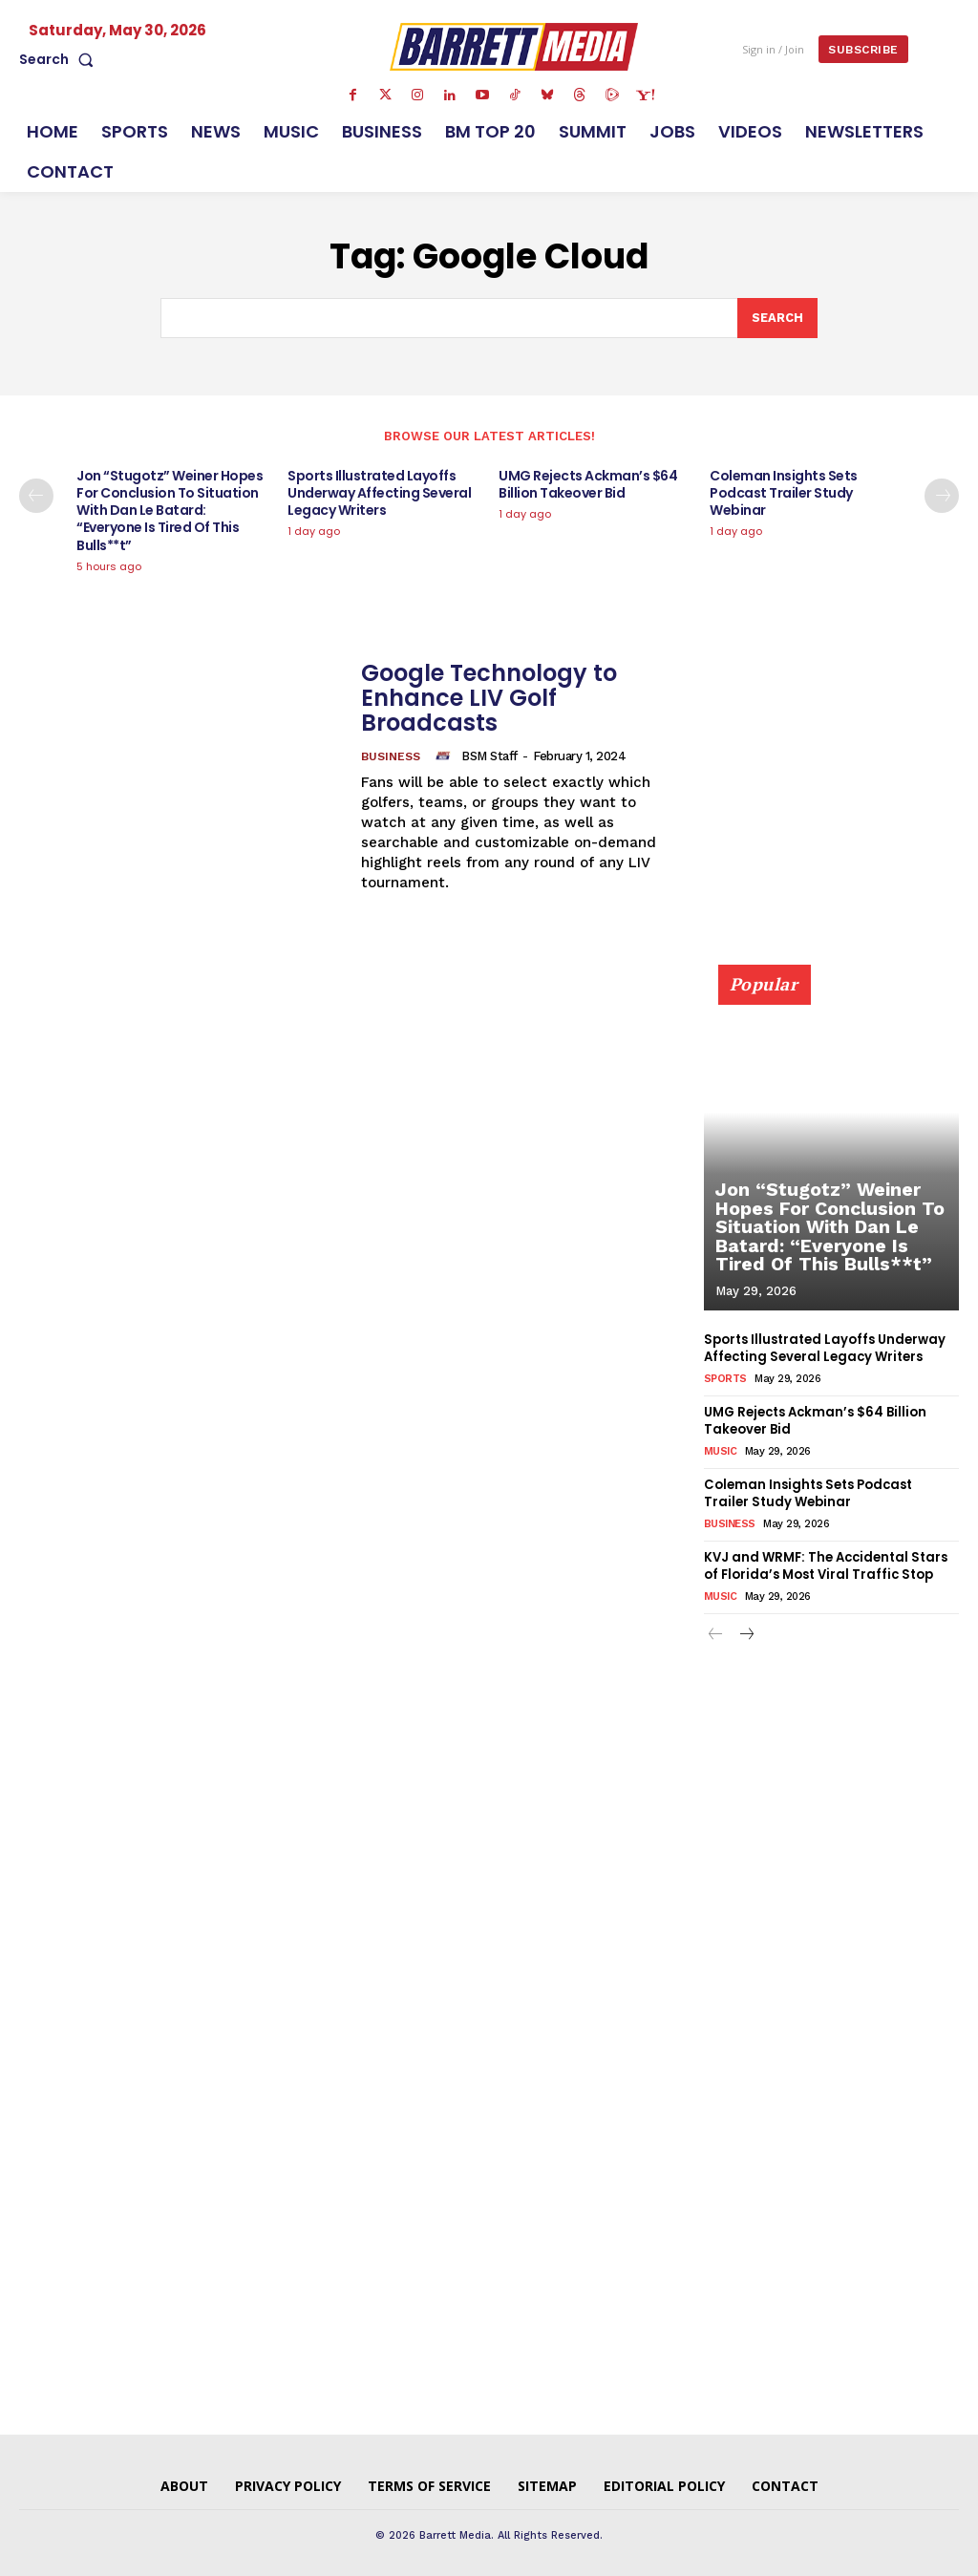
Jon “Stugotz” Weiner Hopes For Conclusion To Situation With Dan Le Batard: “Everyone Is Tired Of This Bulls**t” (169, 510)
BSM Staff (489, 756)
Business (390, 756)
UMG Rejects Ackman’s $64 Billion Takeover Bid (588, 484)
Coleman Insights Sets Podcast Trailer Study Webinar (784, 493)
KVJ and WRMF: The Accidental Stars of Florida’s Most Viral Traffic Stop (825, 1562)
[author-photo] (445, 755)
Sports (725, 1378)
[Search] (777, 318)
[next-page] (942, 496)
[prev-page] (36, 496)
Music (720, 1449)
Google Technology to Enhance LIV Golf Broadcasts (489, 698)
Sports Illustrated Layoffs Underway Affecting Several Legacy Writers (379, 493)
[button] (60, 59)
